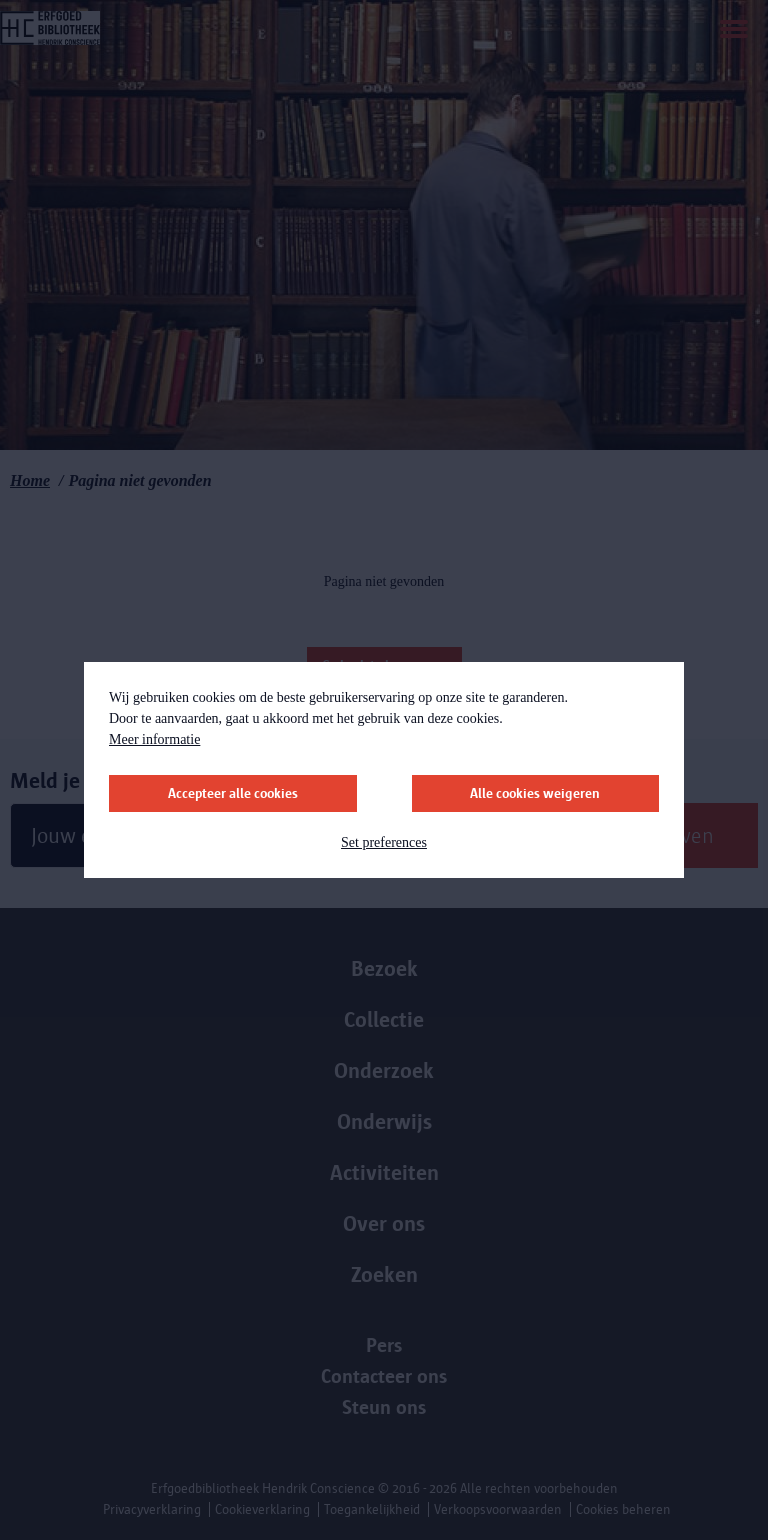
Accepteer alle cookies (233, 793)
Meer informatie (154, 739)
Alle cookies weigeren (535, 793)
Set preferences (384, 842)
